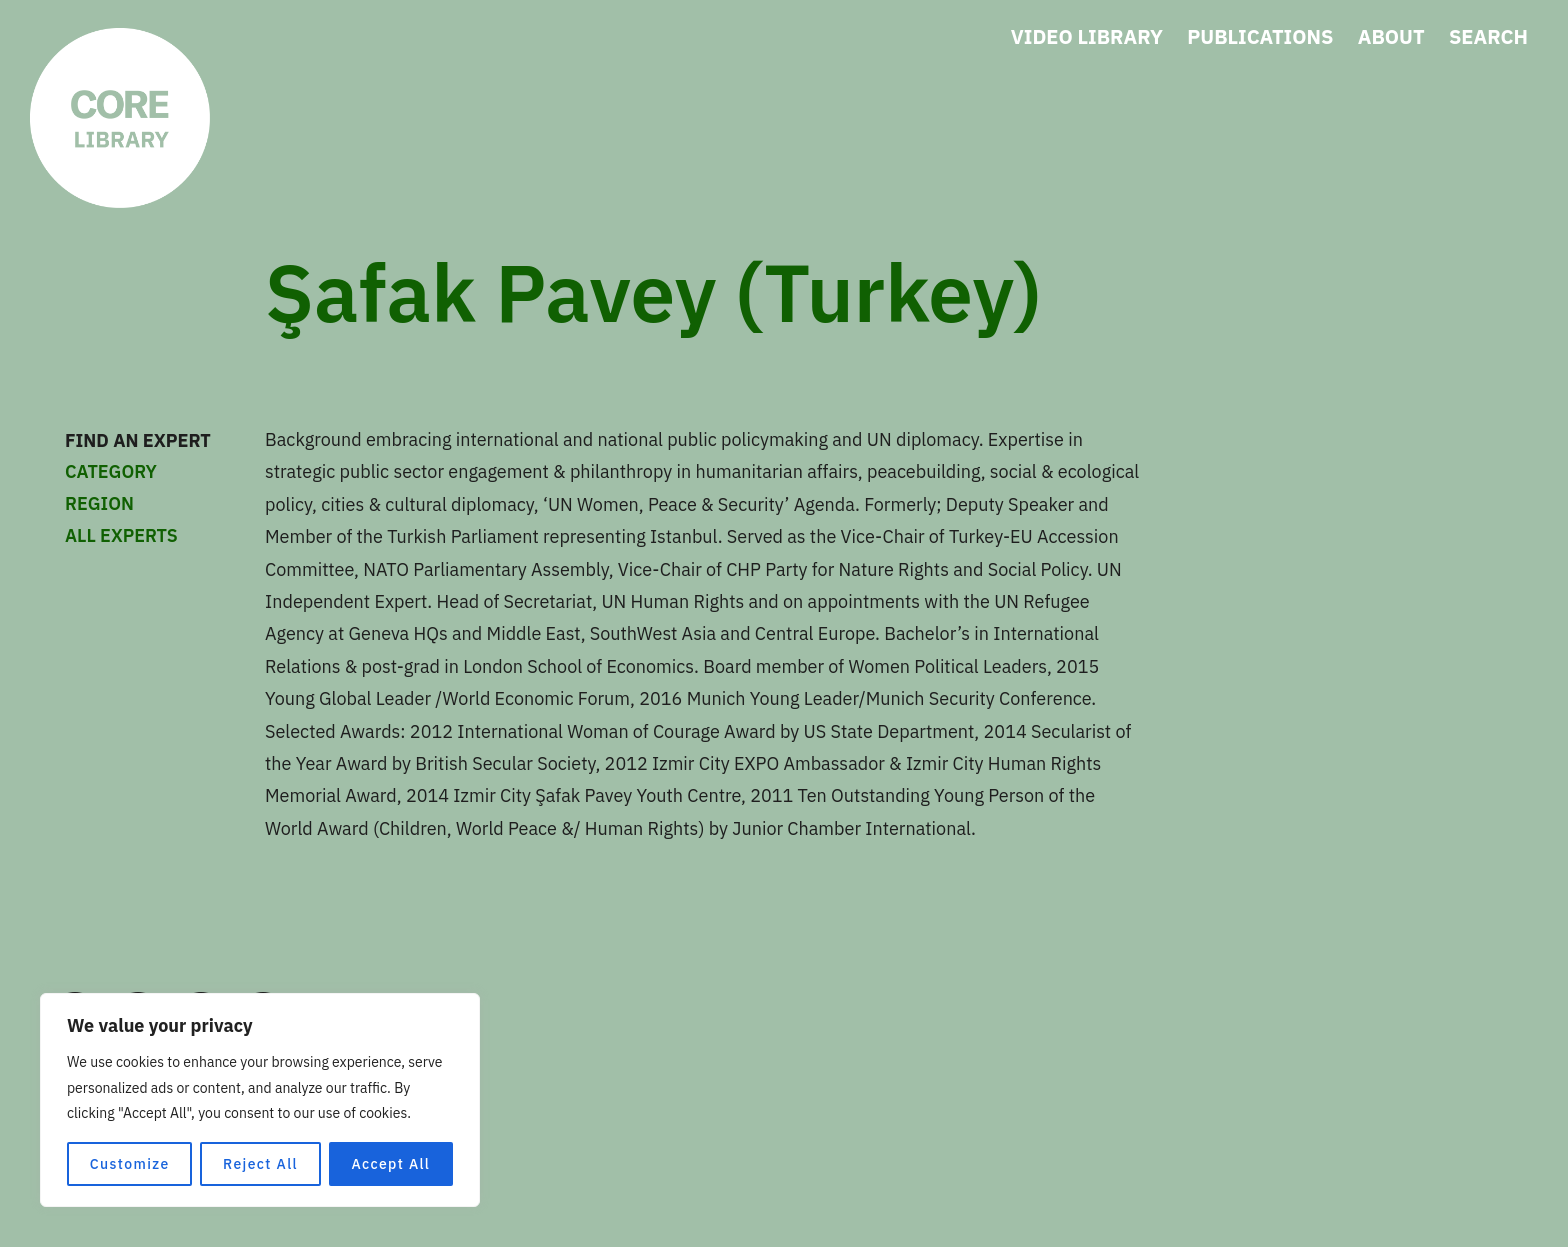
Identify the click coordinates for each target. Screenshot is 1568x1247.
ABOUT (1391, 36)
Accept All (390, 1164)
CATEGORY (170, 472)
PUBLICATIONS (1260, 36)
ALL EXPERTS (121, 535)
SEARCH (1488, 36)
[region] (260, 1100)
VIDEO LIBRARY (1087, 36)
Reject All (260, 1164)
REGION (170, 504)
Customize (130, 1164)
